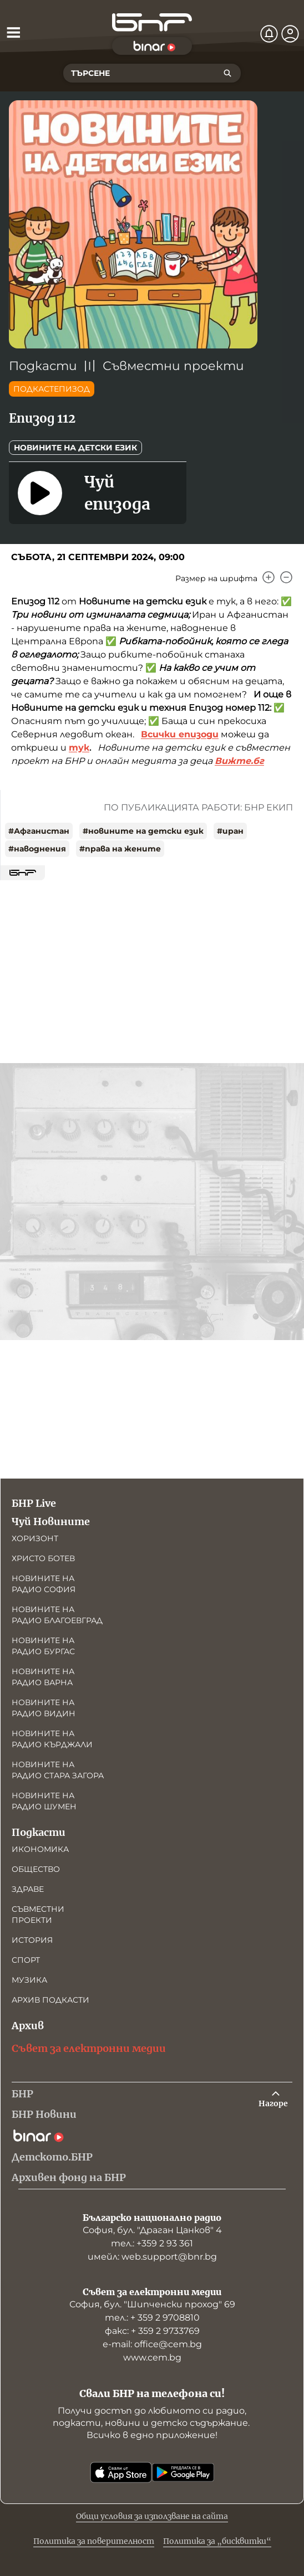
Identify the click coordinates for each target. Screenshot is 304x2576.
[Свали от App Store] (121, 2472)
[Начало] (152, 22)
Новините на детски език (75, 448)
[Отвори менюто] (13, 32)
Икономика (40, 1849)
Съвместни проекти (173, 365)
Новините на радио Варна (43, 1676)
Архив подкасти (50, 2000)
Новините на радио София (43, 1583)
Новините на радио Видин (43, 1707)
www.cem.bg (152, 2357)
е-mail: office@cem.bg (152, 2344)
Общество (36, 1869)
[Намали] (286, 577)
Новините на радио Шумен (44, 1801)
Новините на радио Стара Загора (58, 1769)
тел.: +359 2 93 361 (152, 2243)
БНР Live (34, 1503)
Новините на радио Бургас (43, 1645)
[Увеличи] (268, 577)
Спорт (26, 1960)
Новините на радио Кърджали (52, 1738)
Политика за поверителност (93, 2541)
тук (79, 747)
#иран (230, 831)
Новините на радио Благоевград (57, 1614)
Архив (28, 2025)
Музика (29, 1980)
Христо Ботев (43, 1558)
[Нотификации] (269, 33)
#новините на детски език (143, 831)
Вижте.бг (239, 761)
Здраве (28, 1889)
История (32, 1940)
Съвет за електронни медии (89, 2048)
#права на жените (120, 849)
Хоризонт (35, 1538)
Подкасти (43, 365)
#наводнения (37, 849)
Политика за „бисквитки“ (217, 2541)
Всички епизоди (180, 734)
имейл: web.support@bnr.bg (152, 2256)
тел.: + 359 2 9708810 (152, 2317)
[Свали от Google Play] (183, 2472)
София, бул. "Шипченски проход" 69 (152, 2304)
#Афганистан (38, 831)
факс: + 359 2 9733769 (152, 2331)
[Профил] (290, 33)
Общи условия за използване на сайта (152, 2516)
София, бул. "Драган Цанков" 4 (152, 2230)
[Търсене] (227, 73)
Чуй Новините (51, 1521)
